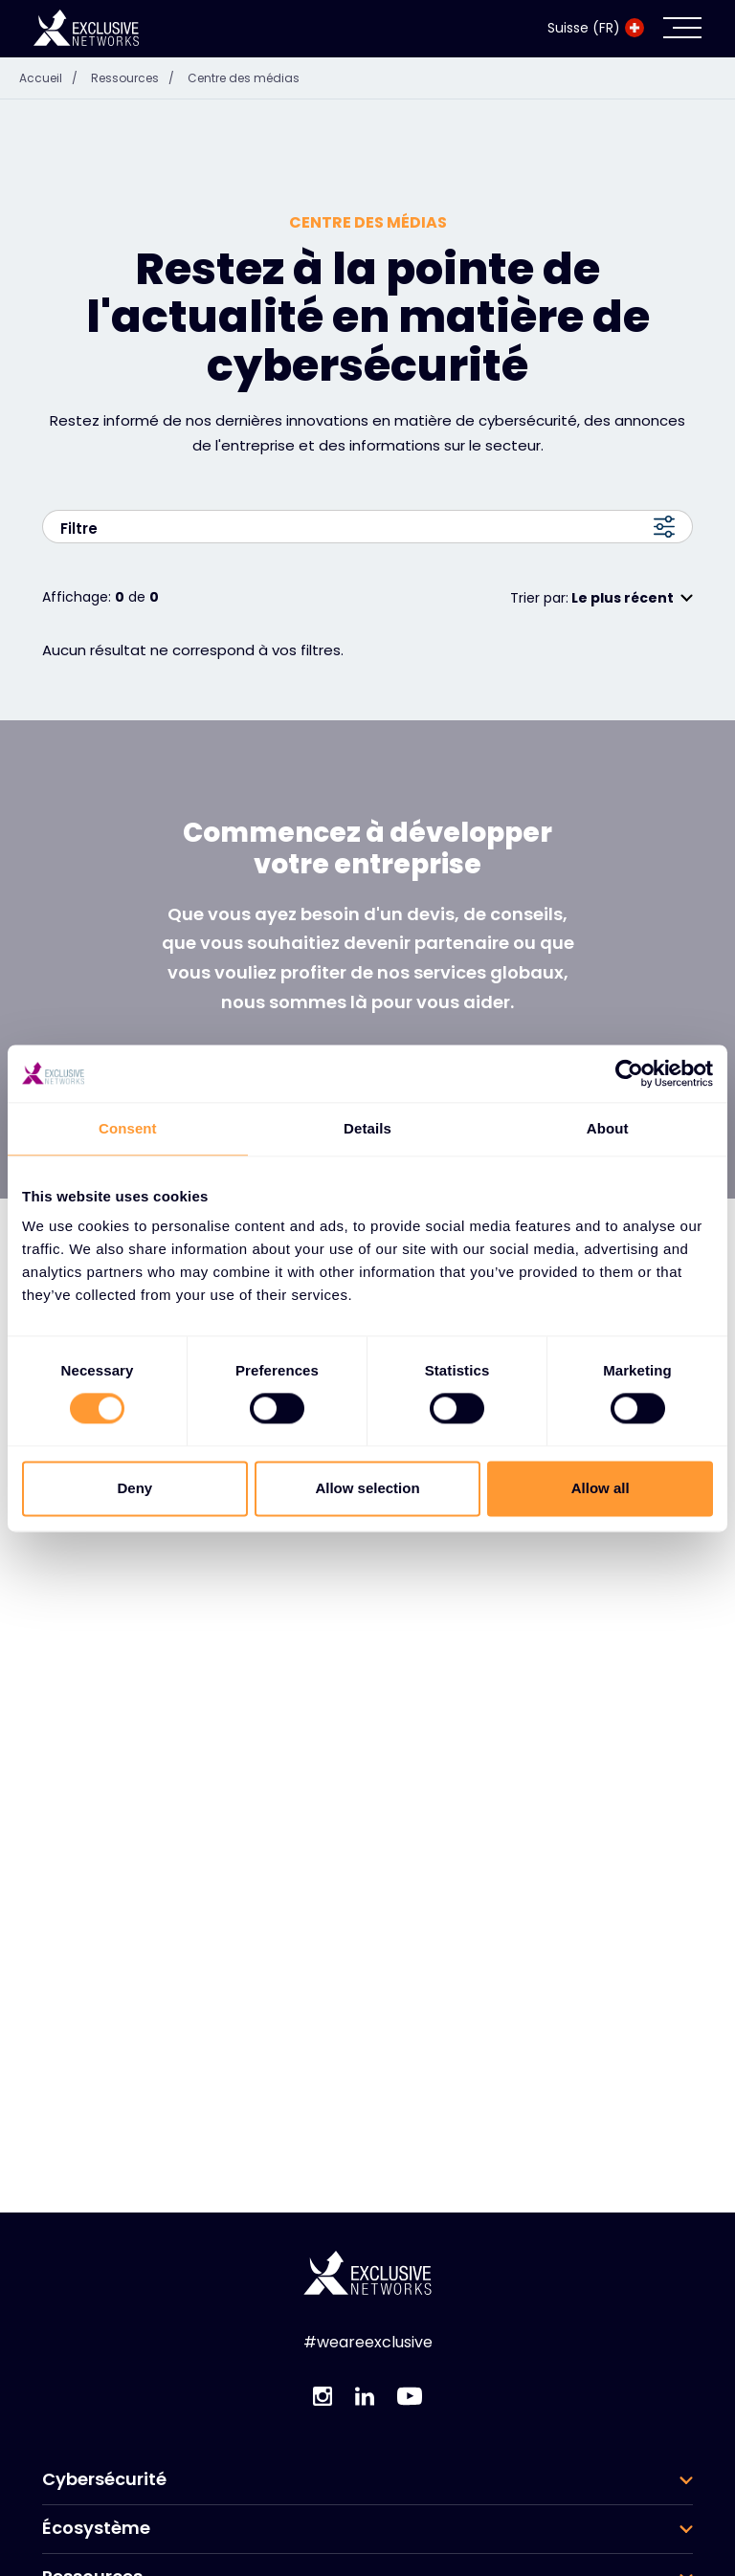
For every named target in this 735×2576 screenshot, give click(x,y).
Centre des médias (244, 34)
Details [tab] (367, 1128)
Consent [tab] (128, 1128)
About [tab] (608, 1128)
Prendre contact (367, 1036)
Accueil (53, 34)
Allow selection (367, 1488)
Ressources (137, 34)
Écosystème (96, 2484)
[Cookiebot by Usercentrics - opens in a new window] (629, 1073)
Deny (134, 1488)
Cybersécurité (104, 2435)
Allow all (600, 1488)
